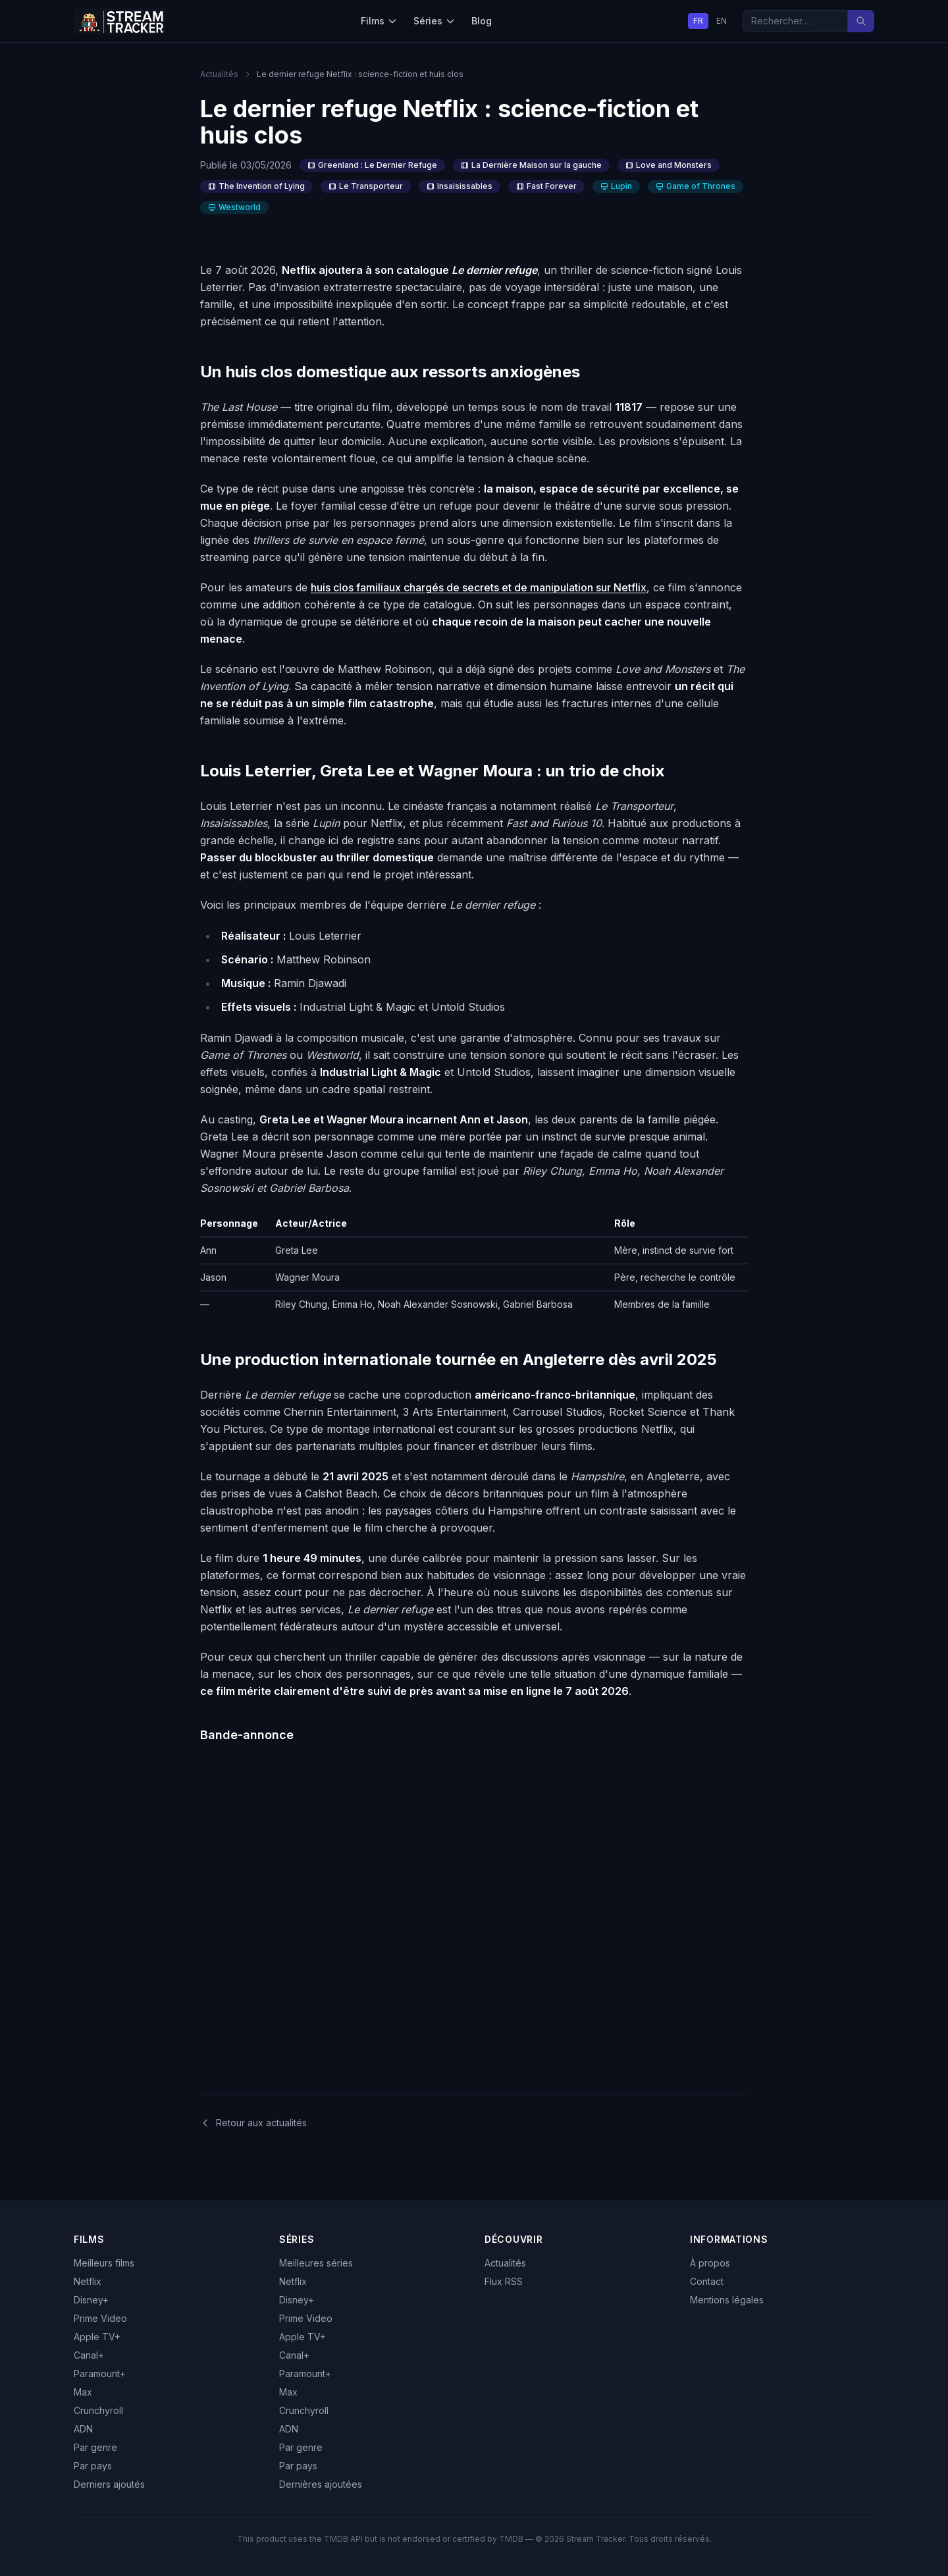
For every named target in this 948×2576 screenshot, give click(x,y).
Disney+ (91, 2299)
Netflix (87, 2281)
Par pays (93, 2465)
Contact (707, 2281)
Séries (434, 20)
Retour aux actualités (253, 2122)
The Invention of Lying (256, 186)
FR (698, 21)
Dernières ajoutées (320, 2484)
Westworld (234, 207)
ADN (83, 2428)
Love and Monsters (668, 165)
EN (721, 21)
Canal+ (89, 2355)
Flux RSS (504, 2281)
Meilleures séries (316, 2262)
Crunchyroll (98, 2410)
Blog (481, 20)
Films (379, 20)
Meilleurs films (104, 2262)
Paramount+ (100, 2373)
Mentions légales (727, 2299)
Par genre (95, 2447)
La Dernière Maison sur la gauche (531, 165)
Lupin (616, 186)
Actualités (219, 74)
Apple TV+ (97, 2336)
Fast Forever (546, 186)
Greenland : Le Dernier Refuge (372, 165)
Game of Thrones (695, 186)
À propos (710, 2262)
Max (83, 2392)
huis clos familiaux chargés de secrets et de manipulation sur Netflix (478, 587)
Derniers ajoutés (109, 2484)
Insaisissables (459, 186)
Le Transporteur (366, 186)
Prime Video (100, 2318)
